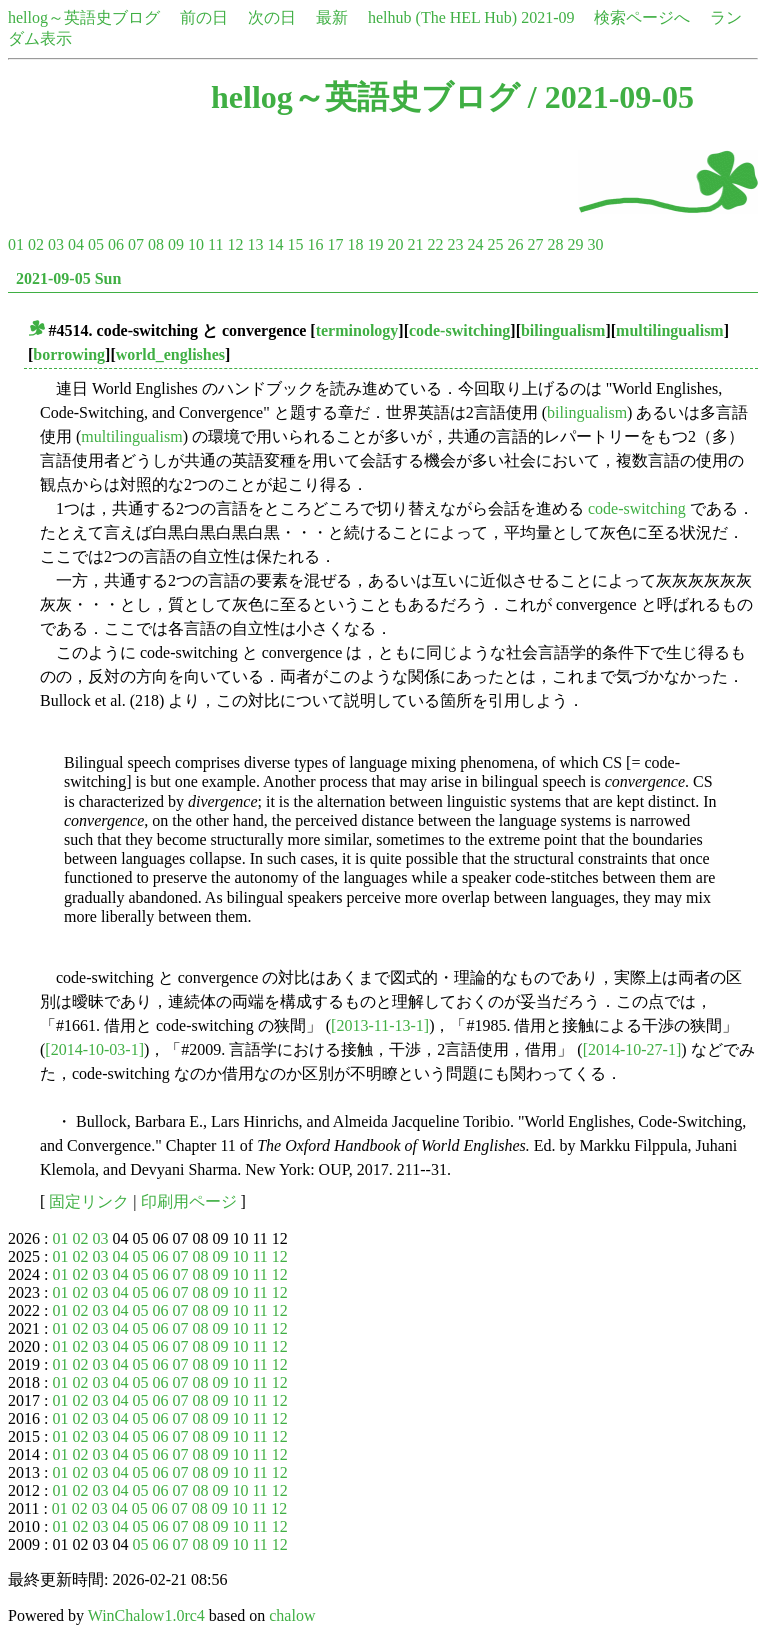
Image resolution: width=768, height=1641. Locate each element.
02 (36, 244)
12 (235, 244)
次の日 (272, 17)
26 (515, 244)
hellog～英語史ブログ (84, 17)
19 (375, 244)
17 (335, 244)
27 (535, 244)
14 (275, 244)
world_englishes (170, 354)
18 (355, 244)
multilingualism (670, 330)
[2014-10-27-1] (632, 1049)
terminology (357, 330)
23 (455, 244)
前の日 (204, 17)
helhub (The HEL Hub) (442, 17)
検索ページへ (642, 17)
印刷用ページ (189, 1201)
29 (575, 244)
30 (595, 244)
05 (96, 244)
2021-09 (547, 17)
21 (415, 244)
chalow (292, 1615)
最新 (332, 17)
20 (395, 244)
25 (495, 244)
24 (475, 244)
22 (435, 244)
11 (215, 244)
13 (255, 244)
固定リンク (89, 1201)
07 (136, 244)
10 (196, 244)
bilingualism (563, 330)
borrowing (69, 354)
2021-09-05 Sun (68, 278)
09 (176, 244)
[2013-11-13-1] (380, 1025)
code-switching (459, 330)
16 (315, 244)
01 (16, 244)
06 (116, 244)
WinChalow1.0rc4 (146, 1615)
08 (156, 244)
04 (76, 244)
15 (295, 244)
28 (555, 244)
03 (56, 244)
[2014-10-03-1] (94, 1049)
